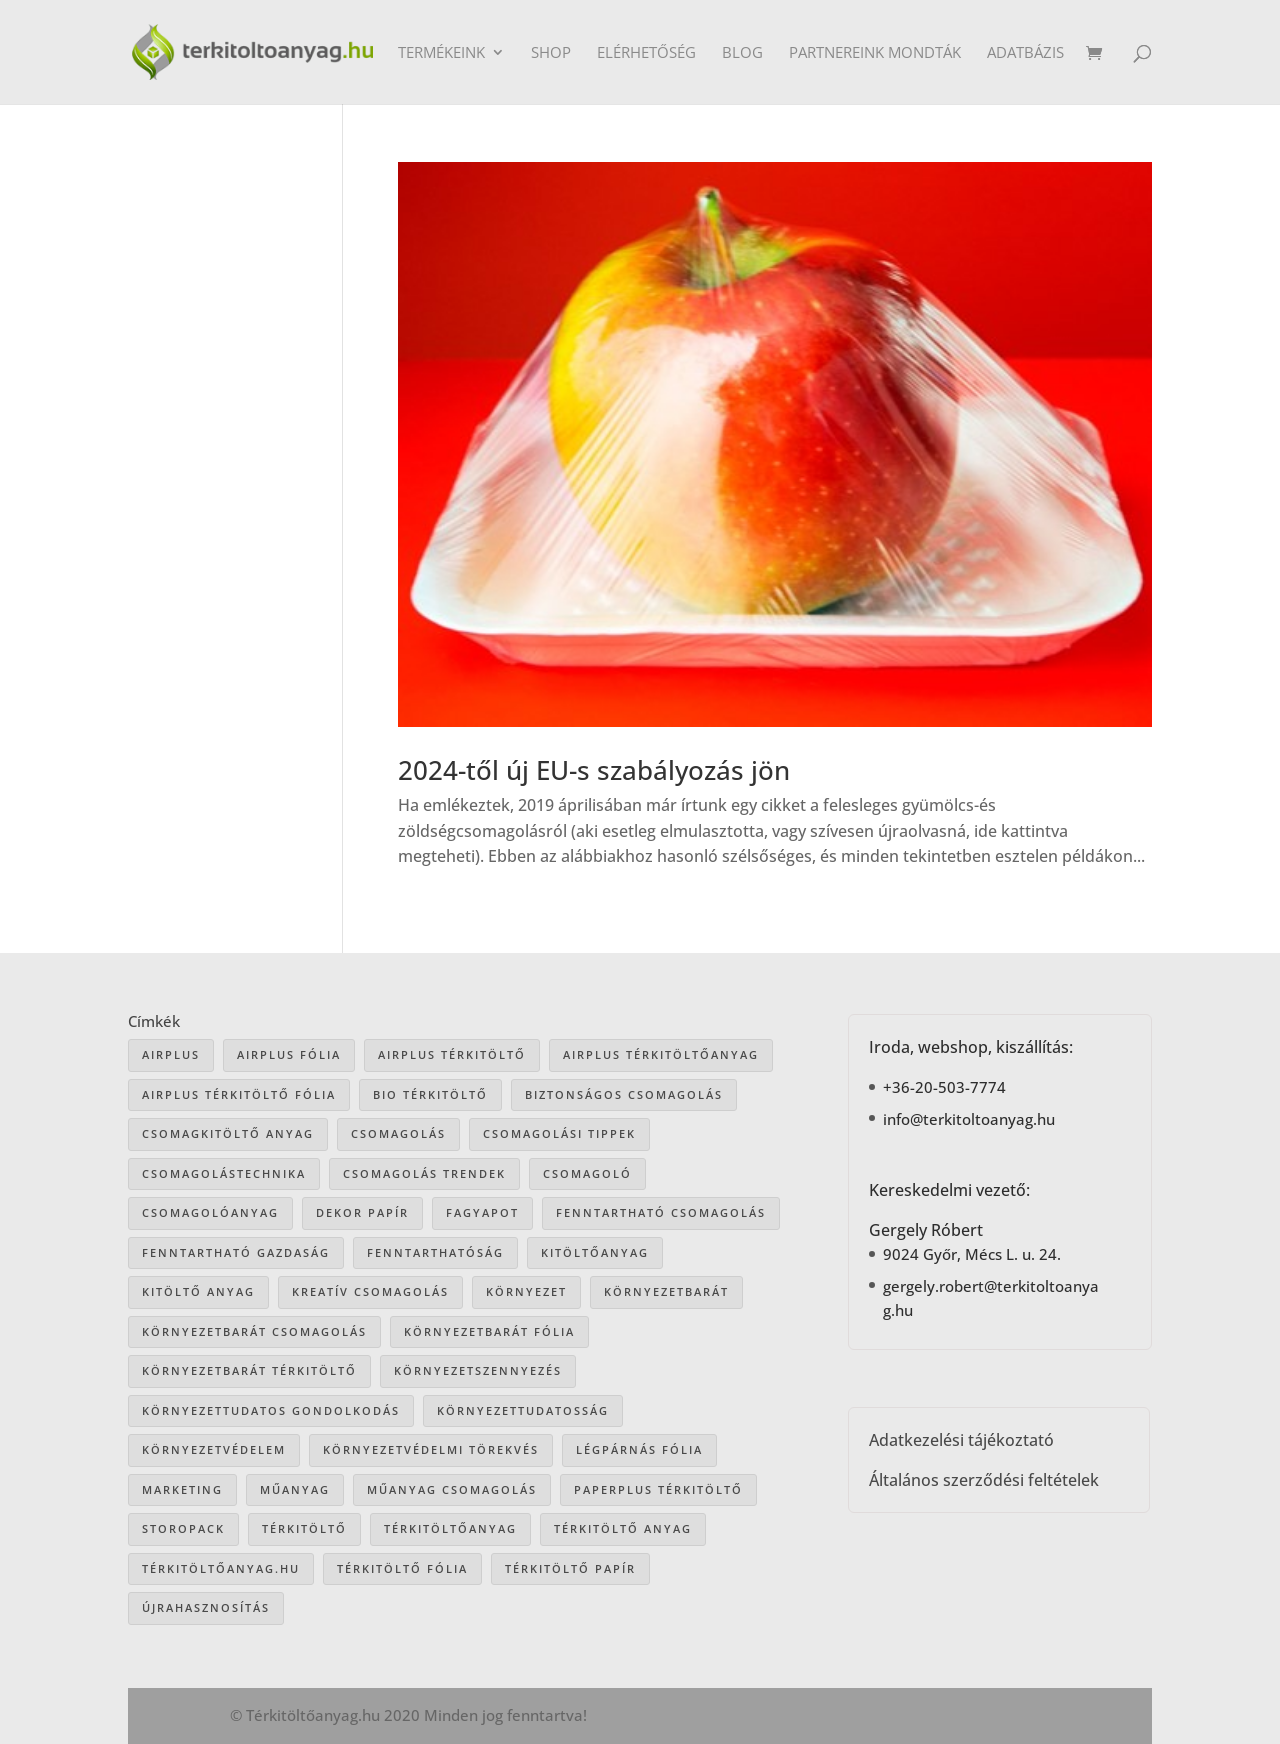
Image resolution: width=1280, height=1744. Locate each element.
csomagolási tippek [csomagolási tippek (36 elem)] (559, 1133)
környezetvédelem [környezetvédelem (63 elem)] (214, 1449)
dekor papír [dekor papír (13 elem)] (362, 1212)
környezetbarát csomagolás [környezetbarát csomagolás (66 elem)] (254, 1331)
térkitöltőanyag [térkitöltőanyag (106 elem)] (450, 1528)
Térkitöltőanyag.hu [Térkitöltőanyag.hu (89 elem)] (221, 1568)
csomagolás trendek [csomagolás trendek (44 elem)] (424, 1173)
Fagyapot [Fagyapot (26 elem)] (482, 1212)
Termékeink (441, 53)
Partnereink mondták (875, 53)
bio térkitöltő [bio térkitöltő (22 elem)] (430, 1094)
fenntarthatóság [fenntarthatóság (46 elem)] (435, 1252)
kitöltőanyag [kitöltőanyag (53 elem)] (595, 1252)
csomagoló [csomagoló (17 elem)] (587, 1173)
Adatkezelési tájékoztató (961, 1440)
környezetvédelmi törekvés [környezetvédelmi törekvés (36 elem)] (431, 1449)
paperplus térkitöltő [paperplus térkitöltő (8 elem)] (658, 1489)
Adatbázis (1025, 53)
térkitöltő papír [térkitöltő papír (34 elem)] (570, 1568)
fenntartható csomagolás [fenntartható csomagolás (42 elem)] (661, 1212)
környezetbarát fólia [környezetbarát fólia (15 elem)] (489, 1331)
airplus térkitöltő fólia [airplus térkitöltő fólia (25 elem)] (239, 1094)
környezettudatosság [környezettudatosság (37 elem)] (523, 1410)
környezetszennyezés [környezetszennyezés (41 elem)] (478, 1370)
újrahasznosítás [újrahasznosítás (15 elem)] (206, 1607)
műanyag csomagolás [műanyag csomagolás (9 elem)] (452, 1489)
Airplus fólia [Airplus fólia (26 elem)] (289, 1054)
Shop (551, 53)
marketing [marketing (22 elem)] (182, 1489)
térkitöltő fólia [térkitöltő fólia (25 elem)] (402, 1568)
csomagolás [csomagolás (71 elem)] (398, 1133)
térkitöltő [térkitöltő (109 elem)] (304, 1528)
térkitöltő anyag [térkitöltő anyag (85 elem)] (623, 1528)
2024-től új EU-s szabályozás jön (594, 770)
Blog (742, 53)
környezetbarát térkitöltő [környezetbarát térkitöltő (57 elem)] (249, 1370)
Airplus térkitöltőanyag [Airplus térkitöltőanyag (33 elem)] (661, 1054)
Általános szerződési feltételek (984, 1480)
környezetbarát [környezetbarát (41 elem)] (666, 1291)
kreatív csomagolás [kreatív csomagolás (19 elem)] (370, 1291)
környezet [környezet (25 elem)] (526, 1291)
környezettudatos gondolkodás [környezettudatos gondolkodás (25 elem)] (271, 1410)
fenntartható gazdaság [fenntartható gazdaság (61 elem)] (236, 1252)
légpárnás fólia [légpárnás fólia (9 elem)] (639, 1449)
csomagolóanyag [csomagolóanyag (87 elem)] (210, 1212)
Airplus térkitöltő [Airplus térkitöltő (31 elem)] (452, 1054)
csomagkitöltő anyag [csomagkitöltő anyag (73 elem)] (228, 1133)
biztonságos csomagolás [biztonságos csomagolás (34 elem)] (624, 1094)
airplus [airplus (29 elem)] (171, 1054)
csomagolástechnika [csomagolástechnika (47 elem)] (224, 1173)
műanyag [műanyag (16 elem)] (295, 1489)
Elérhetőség (646, 53)
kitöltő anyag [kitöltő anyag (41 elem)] (198, 1291)
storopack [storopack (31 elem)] (183, 1528)
